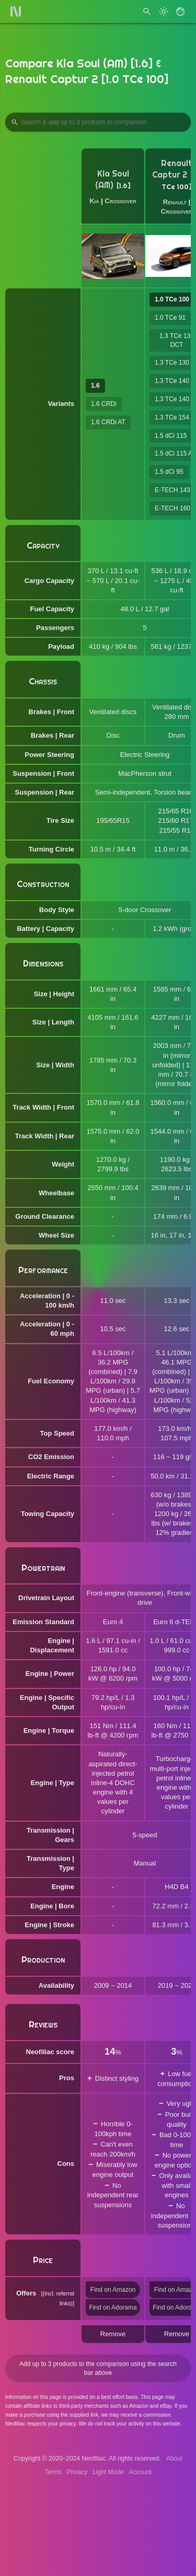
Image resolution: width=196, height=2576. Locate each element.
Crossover (120, 201)
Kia (94, 201)
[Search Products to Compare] (98, 122)
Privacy (77, 2472)
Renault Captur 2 (172, 169)
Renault (175, 202)
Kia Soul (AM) (112, 179)
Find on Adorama (112, 2307)
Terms (53, 2472)
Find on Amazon (113, 2289)
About (174, 2458)
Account (140, 2472)
